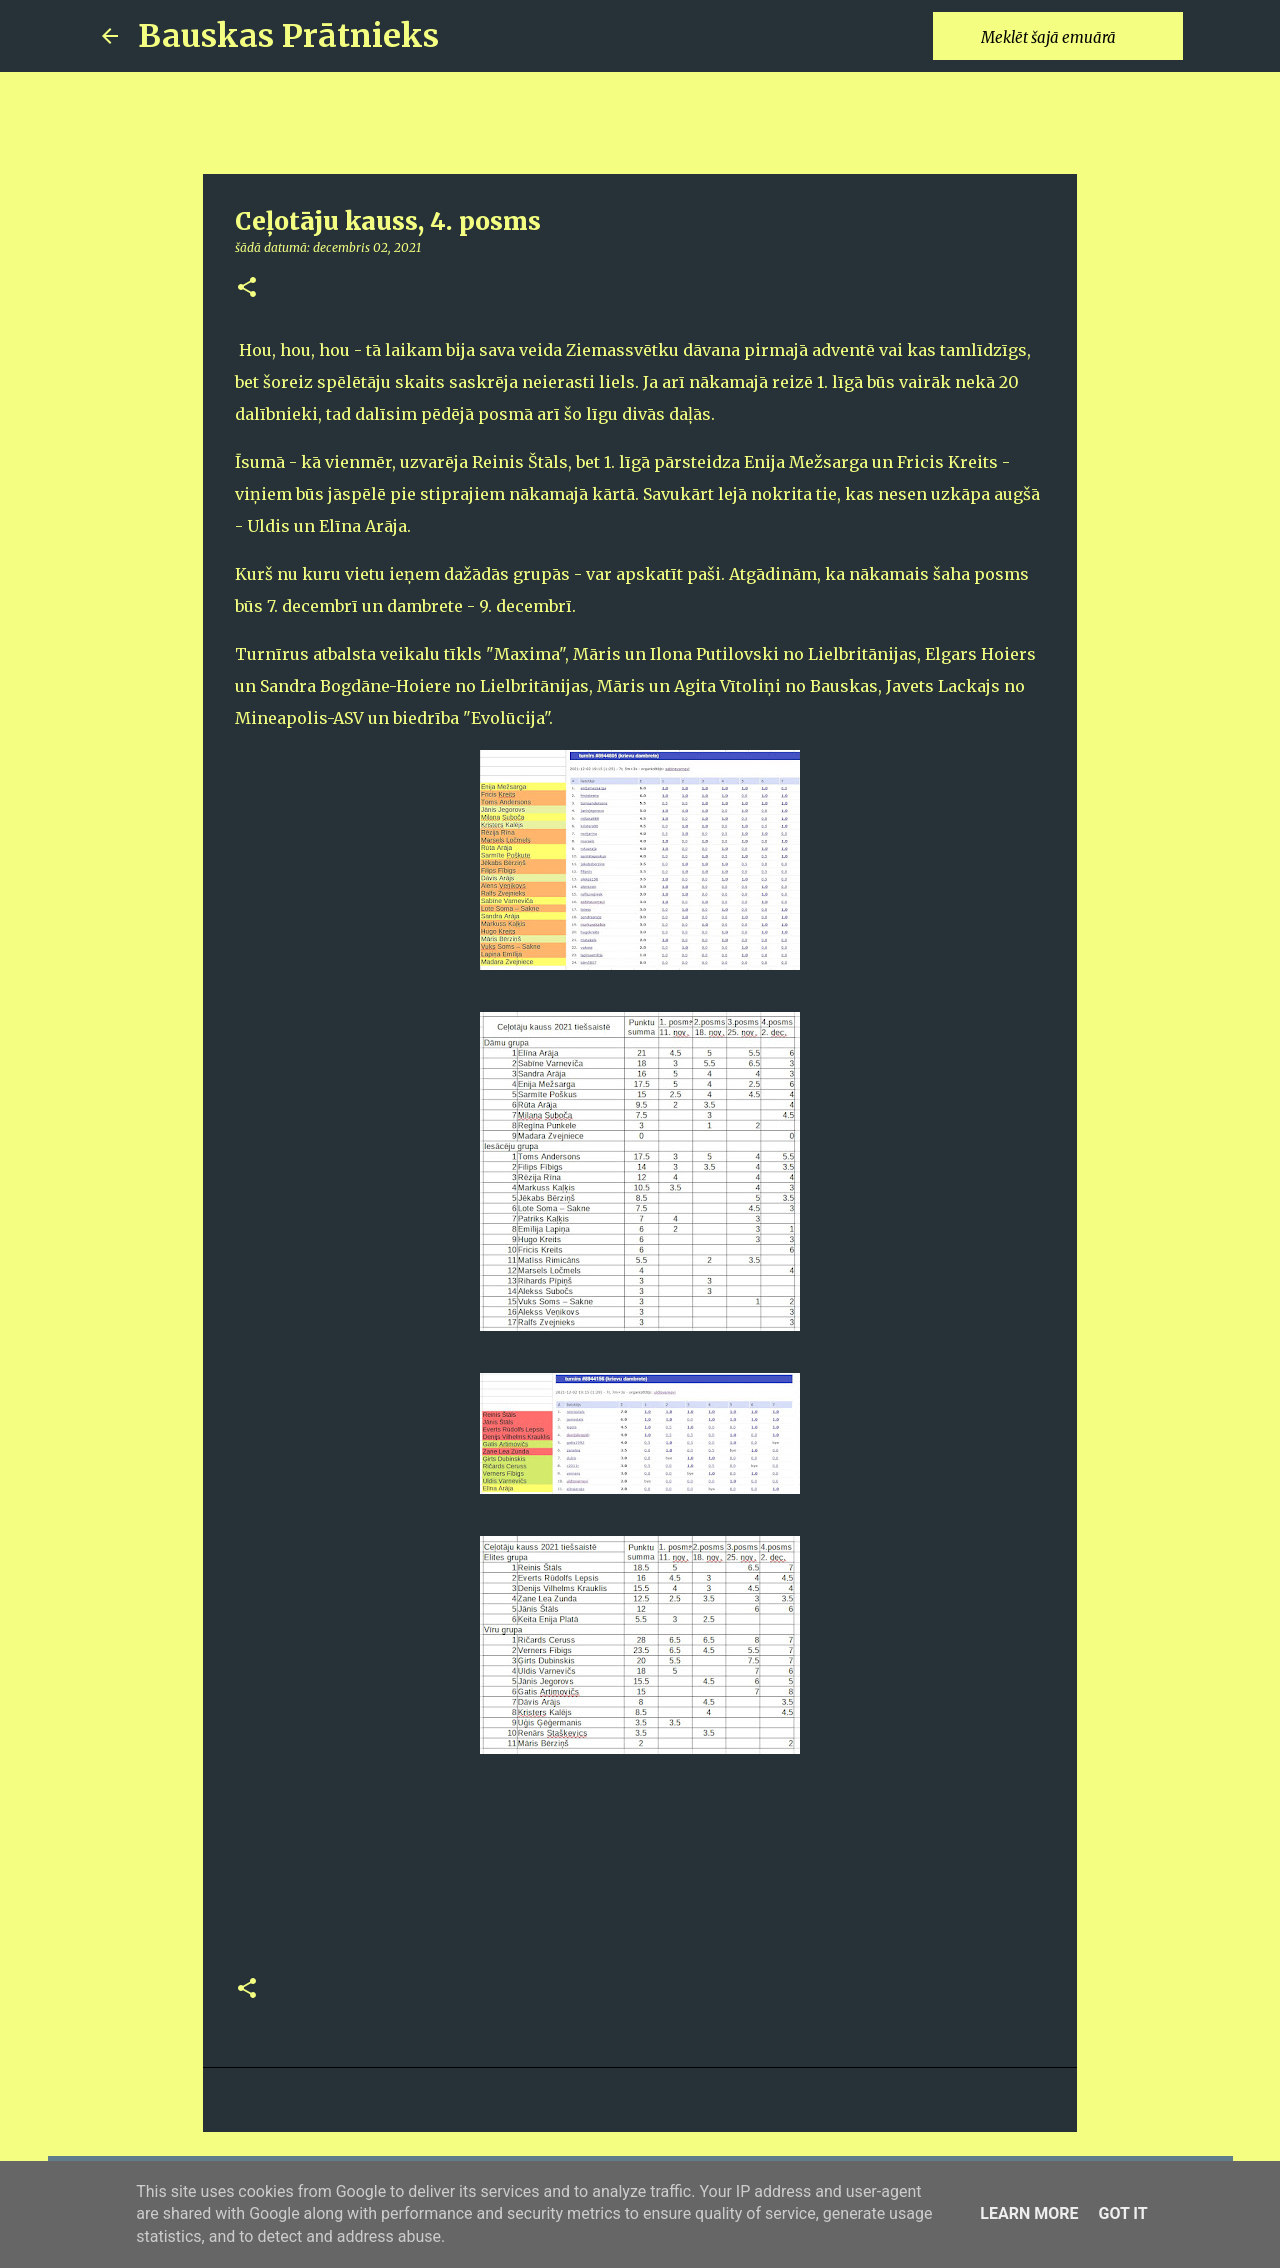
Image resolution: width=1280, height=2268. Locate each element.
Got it (1122, 2213)
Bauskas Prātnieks (288, 36)
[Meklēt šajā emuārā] (1078, 36)
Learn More (1029, 2213)
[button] (247, 288)
